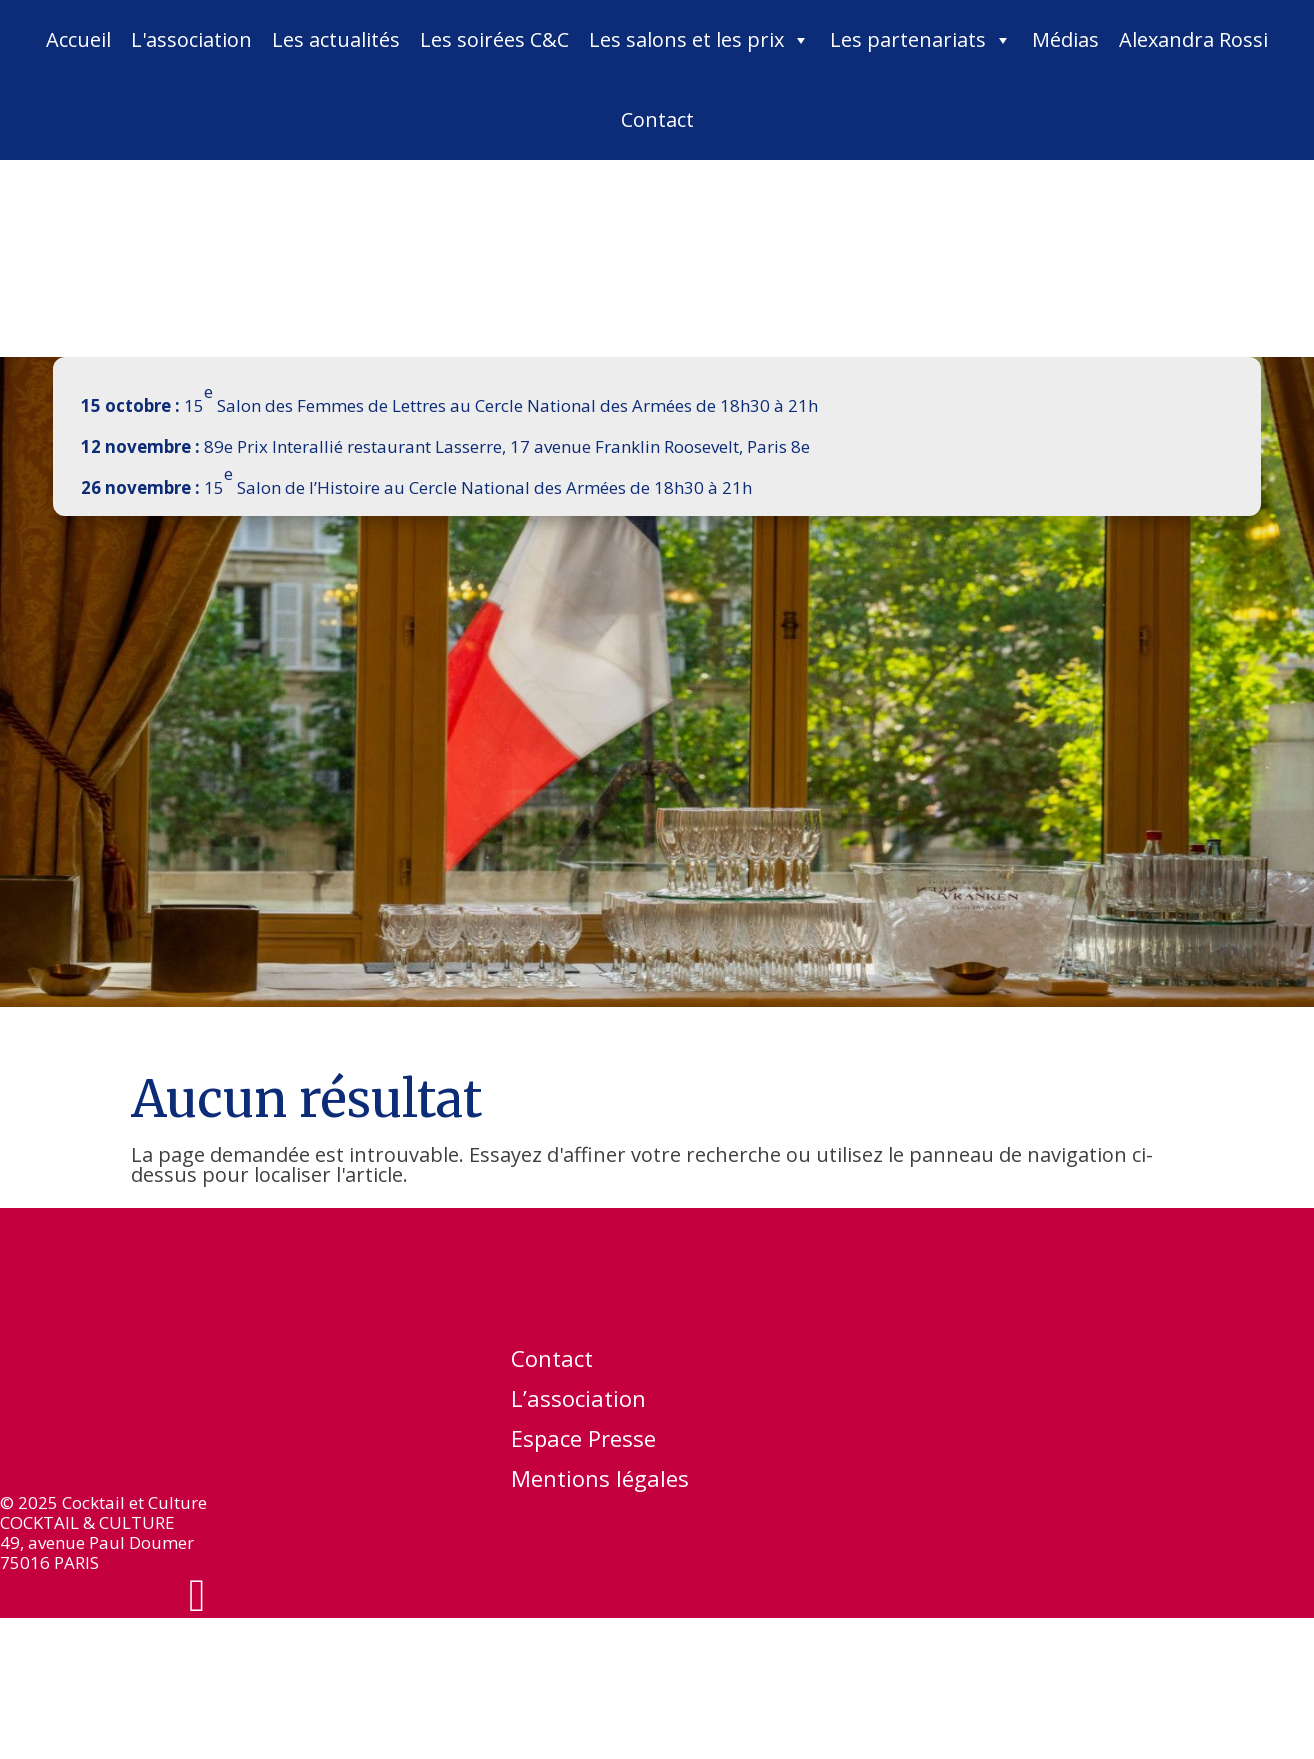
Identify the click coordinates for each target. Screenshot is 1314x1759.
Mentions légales (600, 1482)
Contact (657, 119)
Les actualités (336, 39)
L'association (191, 39)
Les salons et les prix (699, 40)
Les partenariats (921, 40)
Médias (1065, 39)
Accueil (78, 39)
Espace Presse (583, 1442)
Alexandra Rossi (1193, 39)
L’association (578, 1402)
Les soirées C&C (494, 39)
